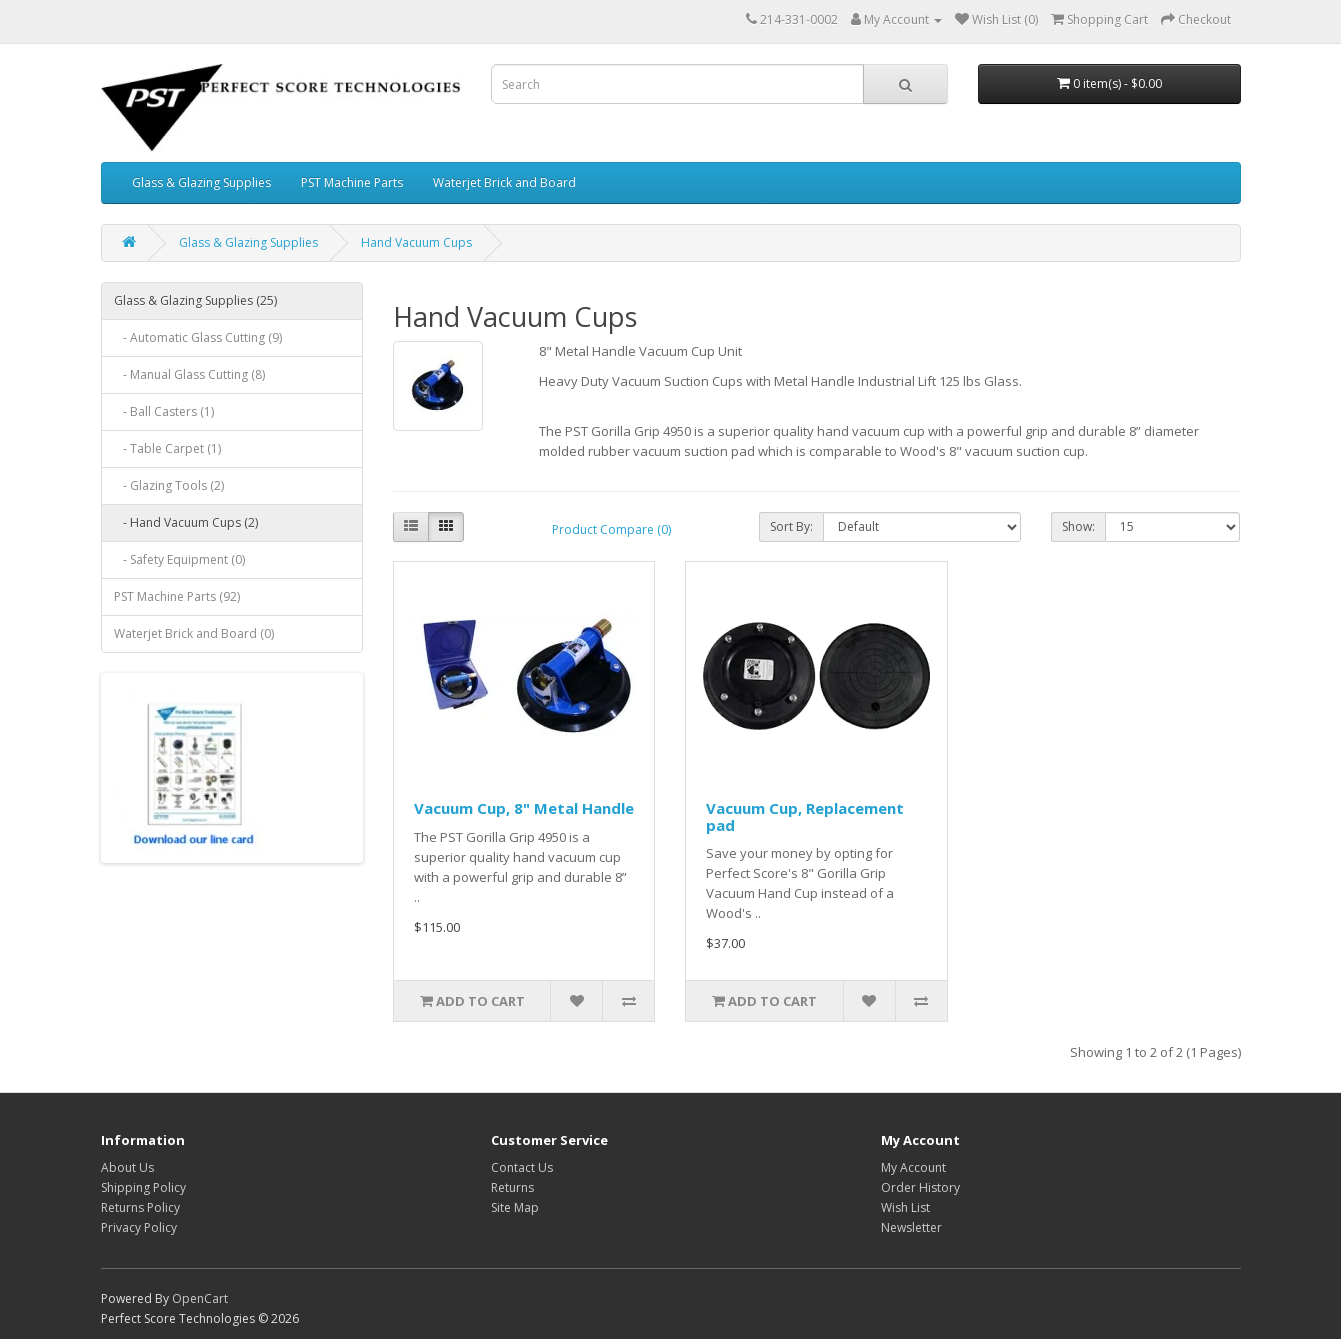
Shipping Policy (143, 1187)
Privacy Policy (139, 1227)
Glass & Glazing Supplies (201, 182)
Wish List (905, 1207)
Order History (920, 1187)
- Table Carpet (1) (167, 448)
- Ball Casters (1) (164, 411)
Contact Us (522, 1167)
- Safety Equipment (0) (179, 559)
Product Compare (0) (611, 529)
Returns (512, 1187)
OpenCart (200, 1298)
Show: (1078, 526)
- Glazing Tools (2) (169, 485)
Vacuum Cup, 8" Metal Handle (524, 808)
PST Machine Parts (352, 182)
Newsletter (911, 1227)
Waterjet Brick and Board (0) (194, 633)
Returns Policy (140, 1207)
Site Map (515, 1207)
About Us (127, 1167)
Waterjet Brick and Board (504, 182)
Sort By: (791, 526)
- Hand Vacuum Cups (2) (186, 522)
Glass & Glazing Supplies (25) (195, 300)
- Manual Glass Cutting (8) (189, 374)
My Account (913, 1167)
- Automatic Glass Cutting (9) (198, 337)
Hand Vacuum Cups (416, 242)
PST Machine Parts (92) (177, 596)
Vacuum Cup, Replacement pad (805, 816)
